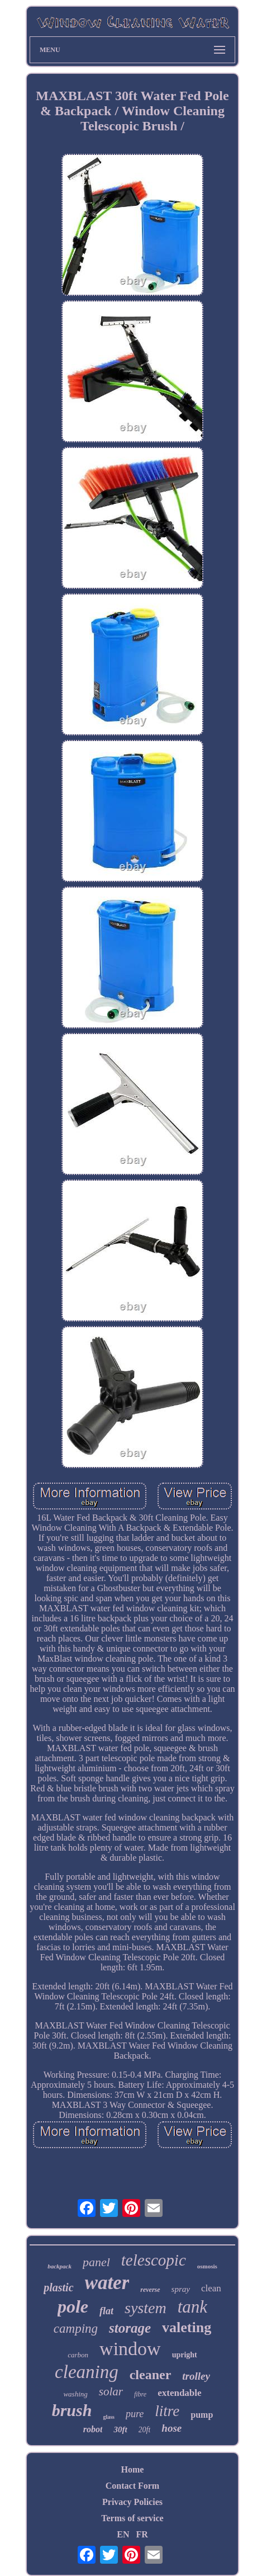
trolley (196, 2376)
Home (132, 2469)
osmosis (207, 2266)
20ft (145, 2430)
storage (130, 2328)
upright (184, 2355)
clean (211, 2288)
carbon (78, 2355)
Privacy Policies (132, 2502)
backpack (59, 2266)
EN (123, 2534)
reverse (150, 2290)
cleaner (151, 2374)
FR (141, 2534)
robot (93, 2429)
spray (181, 2289)
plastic (58, 2287)
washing (75, 2394)
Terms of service (132, 2518)
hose (171, 2428)
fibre (140, 2394)
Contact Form (132, 2485)
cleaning (86, 2372)
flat (106, 2310)
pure (135, 2413)
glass (109, 2417)
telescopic (153, 2260)
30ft (120, 2429)
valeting (186, 2327)
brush (72, 2410)
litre (167, 2411)
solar (111, 2391)
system (145, 2307)
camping (76, 2329)
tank (192, 2306)
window (130, 2348)
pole (73, 2306)
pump (202, 2414)
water (107, 2283)
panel (96, 2262)
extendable (179, 2393)
